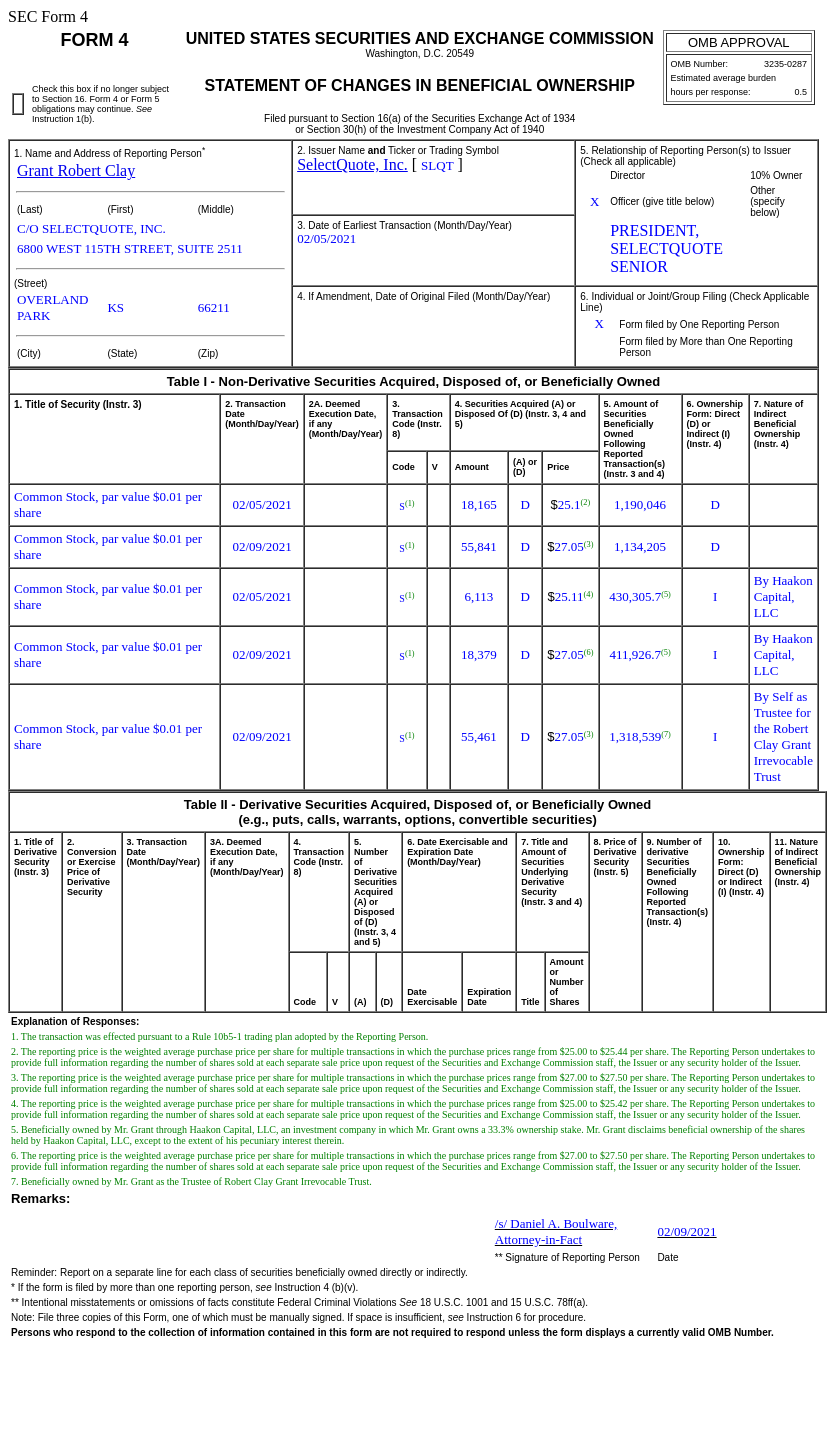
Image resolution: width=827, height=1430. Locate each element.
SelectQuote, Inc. (352, 164)
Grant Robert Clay (76, 170)
